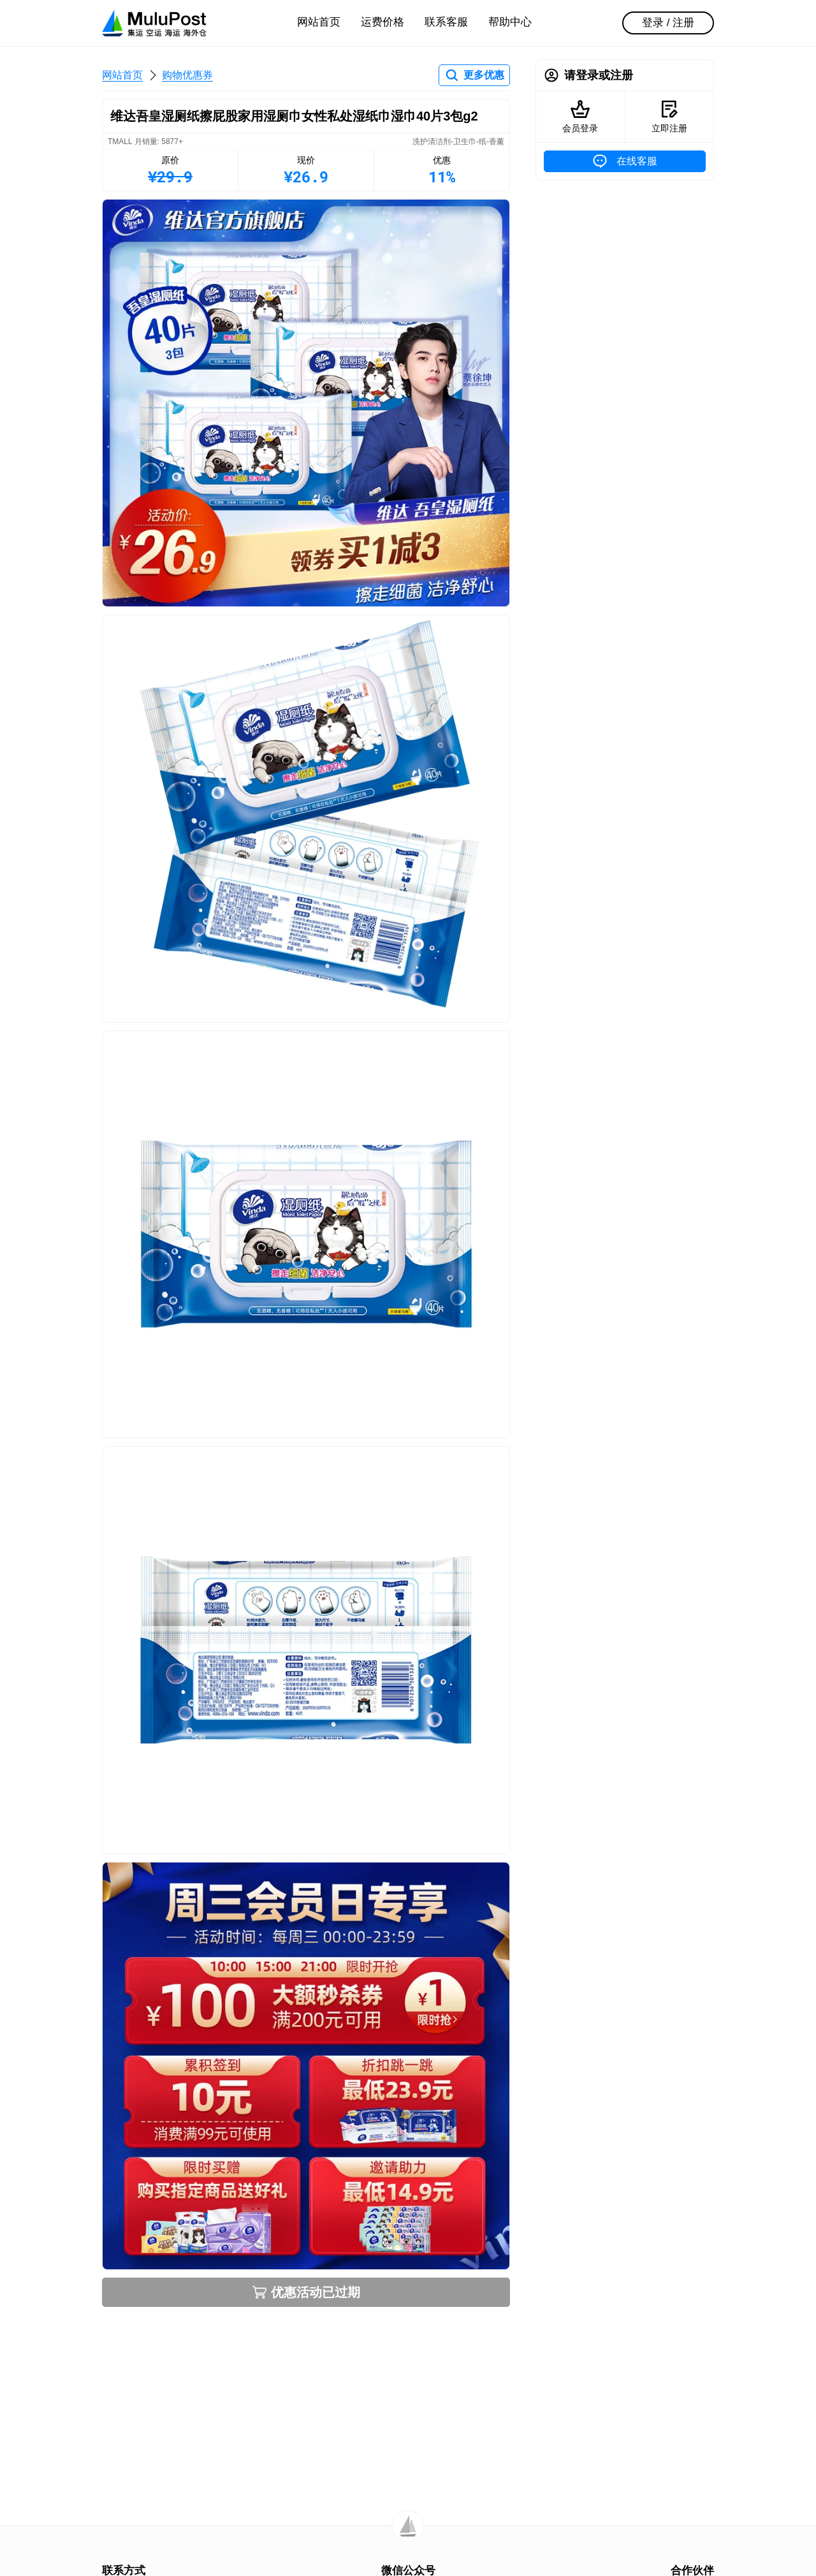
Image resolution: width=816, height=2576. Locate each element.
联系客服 (446, 22)
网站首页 (318, 22)
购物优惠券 (187, 75)
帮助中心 (510, 22)
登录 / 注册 (668, 23)
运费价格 (382, 22)
